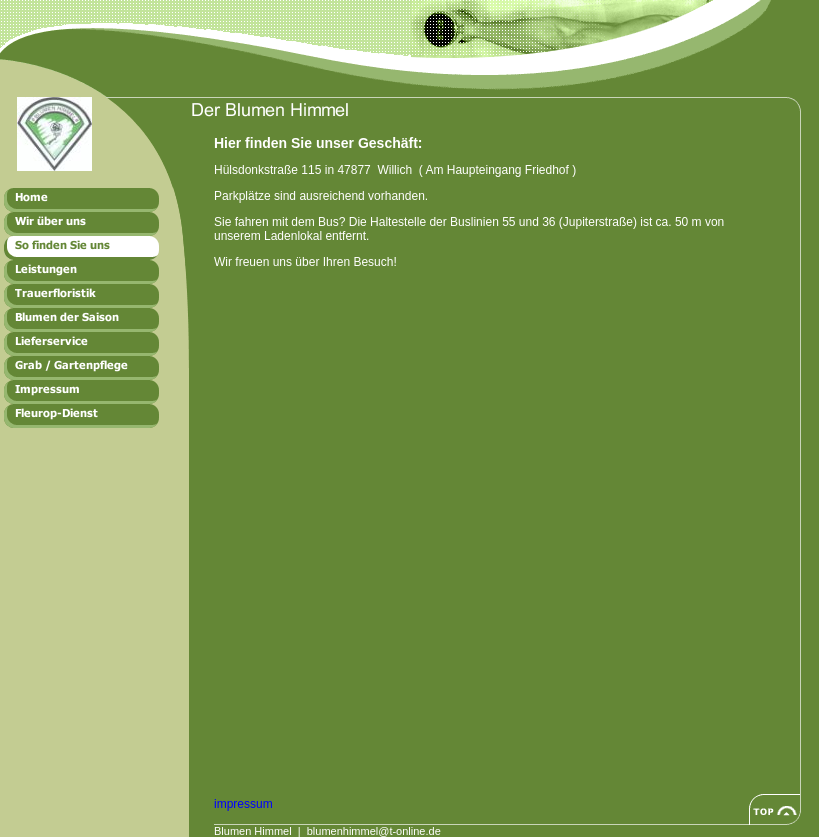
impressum (243, 804)
